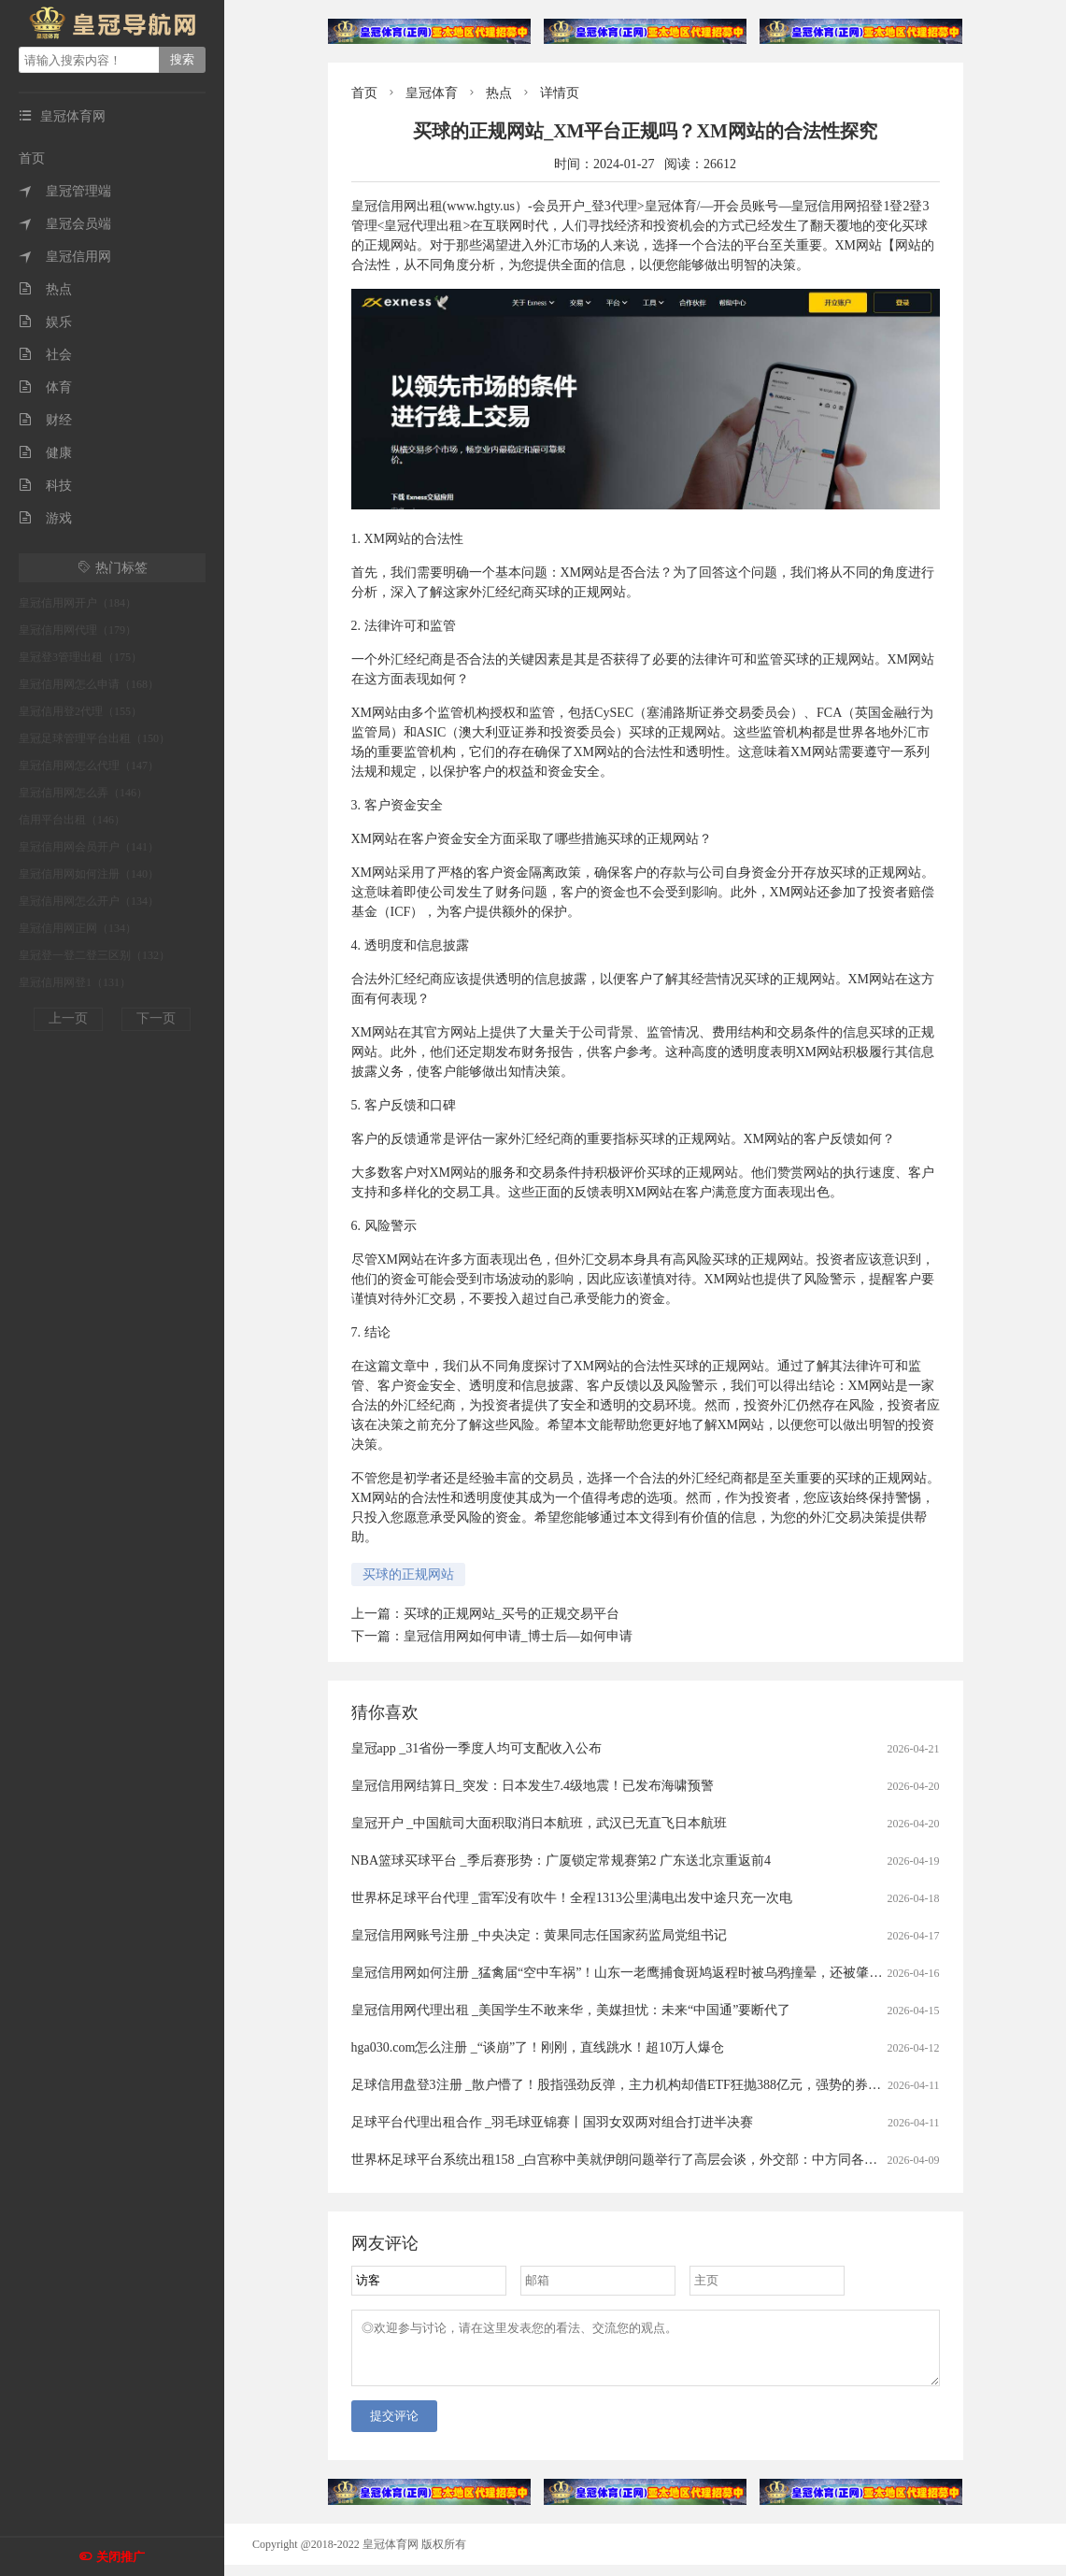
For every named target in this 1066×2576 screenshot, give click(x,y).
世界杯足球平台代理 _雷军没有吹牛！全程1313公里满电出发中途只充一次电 (572, 1898)
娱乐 (45, 322)
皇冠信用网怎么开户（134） (89, 901)
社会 (45, 355)
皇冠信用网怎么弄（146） (83, 792)
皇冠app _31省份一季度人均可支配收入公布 (477, 1748)
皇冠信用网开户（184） (77, 602)
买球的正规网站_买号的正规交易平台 (511, 1614)
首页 (32, 158)
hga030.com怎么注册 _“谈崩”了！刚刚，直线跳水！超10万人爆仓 (538, 2047)
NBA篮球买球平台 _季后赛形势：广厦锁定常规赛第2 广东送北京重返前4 (561, 1860)
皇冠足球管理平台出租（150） (94, 738)
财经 (45, 420)
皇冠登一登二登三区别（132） (94, 955)
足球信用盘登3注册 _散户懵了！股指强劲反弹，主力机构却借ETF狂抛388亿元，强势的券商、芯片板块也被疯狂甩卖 (688, 2085)
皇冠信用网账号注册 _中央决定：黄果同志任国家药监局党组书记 (539, 1935)
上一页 (68, 1018)
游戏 (45, 518)
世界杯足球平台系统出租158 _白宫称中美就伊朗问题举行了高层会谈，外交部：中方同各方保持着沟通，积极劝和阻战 (693, 2160)
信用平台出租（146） (72, 819)
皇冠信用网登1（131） (75, 982)
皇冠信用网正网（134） (77, 928)
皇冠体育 (431, 93)
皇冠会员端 (65, 224)
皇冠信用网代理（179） (77, 630)
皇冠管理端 (65, 191)
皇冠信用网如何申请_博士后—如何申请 (518, 1636)
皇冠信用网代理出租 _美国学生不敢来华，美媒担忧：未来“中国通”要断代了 (571, 2010)
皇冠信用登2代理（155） (80, 711)
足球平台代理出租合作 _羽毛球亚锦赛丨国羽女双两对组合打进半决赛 (552, 2122)
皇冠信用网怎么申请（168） (89, 684)
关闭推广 (120, 2557)
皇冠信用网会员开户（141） (89, 846)
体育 (45, 387)
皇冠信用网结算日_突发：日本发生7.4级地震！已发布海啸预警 (533, 1786)
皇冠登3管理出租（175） (80, 657)
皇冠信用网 (65, 257)
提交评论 (394, 2427)
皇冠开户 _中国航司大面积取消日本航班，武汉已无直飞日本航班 (539, 1823)
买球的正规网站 (408, 1574)
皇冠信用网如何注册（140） (89, 873)
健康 (45, 453)
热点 (45, 289)
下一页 (156, 1018)
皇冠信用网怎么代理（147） (89, 765)
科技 (45, 486)
